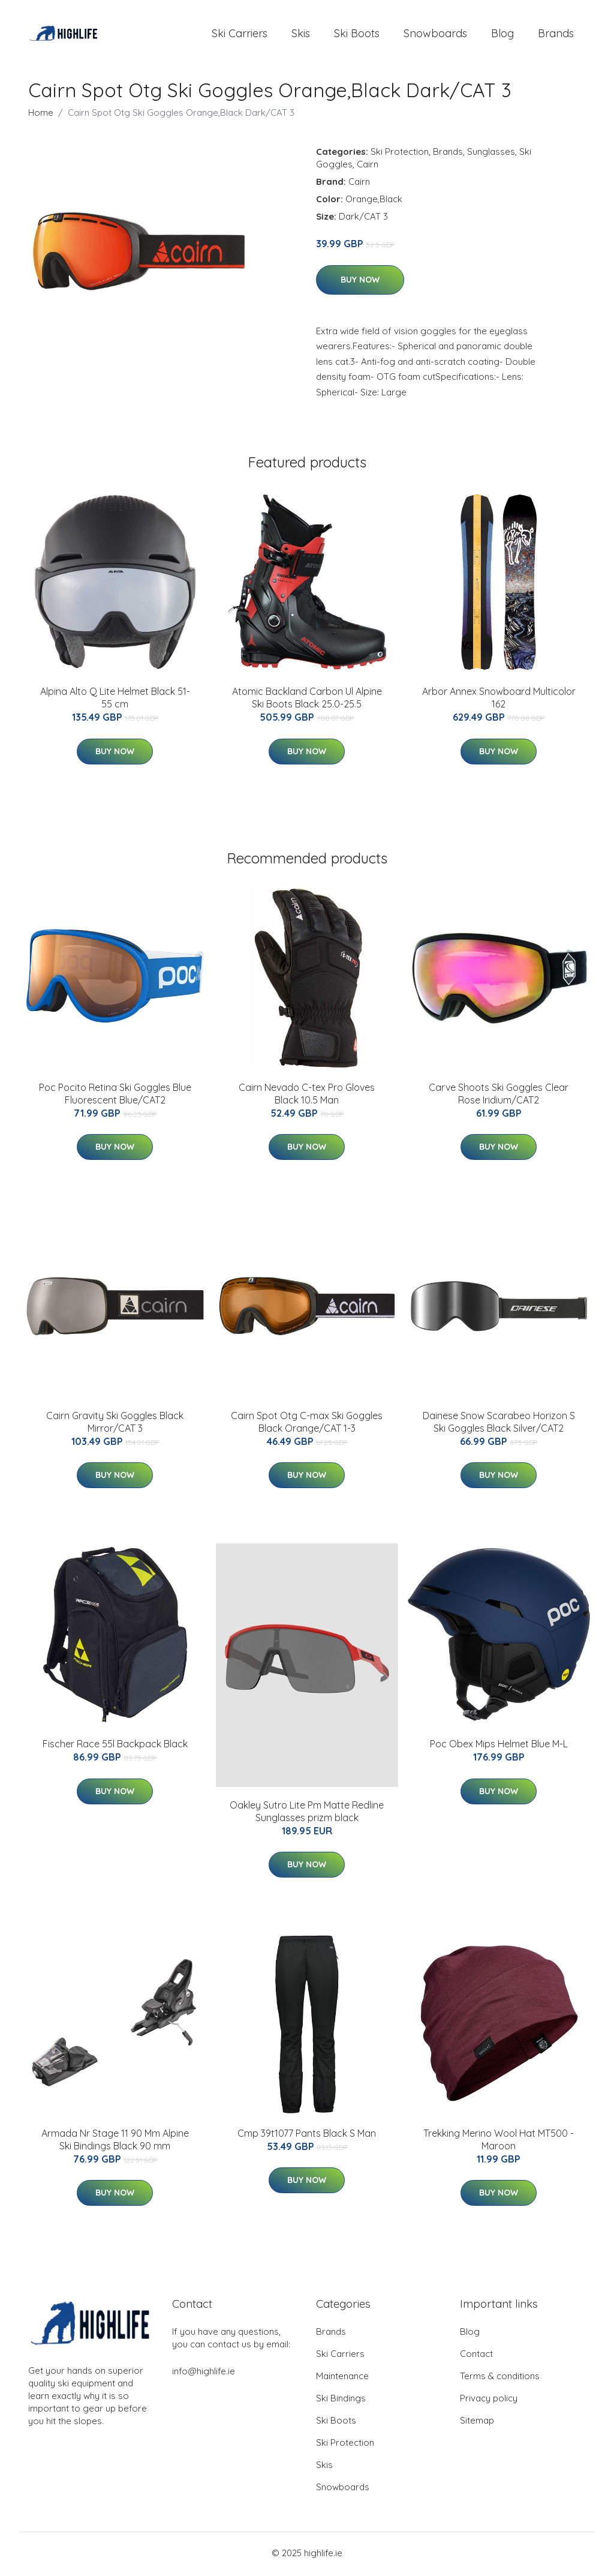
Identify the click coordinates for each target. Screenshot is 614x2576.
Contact (476, 2356)
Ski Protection (400, 154)
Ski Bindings (341, 2400)
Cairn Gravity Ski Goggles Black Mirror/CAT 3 (114, 1424)
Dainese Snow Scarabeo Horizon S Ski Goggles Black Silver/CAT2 (499, 1424)
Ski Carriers (239, 34)
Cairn (367, 166)
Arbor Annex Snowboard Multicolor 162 (499, 700)
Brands (556, 34)
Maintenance (342, 2378)
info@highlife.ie (203, 2373)
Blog (502, 34)
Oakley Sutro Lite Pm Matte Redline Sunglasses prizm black (307, 1813)
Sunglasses (491, 154)
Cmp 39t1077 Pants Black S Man (306, 2136)
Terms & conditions (500, 2378)
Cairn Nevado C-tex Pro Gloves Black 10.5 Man (307, 1095)
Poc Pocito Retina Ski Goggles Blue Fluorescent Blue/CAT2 (115, 1095)
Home (40, 115)
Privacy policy (488, 2400)
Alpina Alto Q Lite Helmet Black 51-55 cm (115, 700)
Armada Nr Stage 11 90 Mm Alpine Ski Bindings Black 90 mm (115, 2142)
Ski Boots (357, 34)
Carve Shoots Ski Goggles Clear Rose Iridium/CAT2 (498, 1095)
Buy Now (360, 282)
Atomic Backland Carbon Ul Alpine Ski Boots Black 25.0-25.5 (307, 700)
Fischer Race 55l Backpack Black (115, 1746)
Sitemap (477, 2422)
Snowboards (435, 34)
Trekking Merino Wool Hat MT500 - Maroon (498, 2142)
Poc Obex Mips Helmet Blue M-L (499, 1746)
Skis (300, 34)
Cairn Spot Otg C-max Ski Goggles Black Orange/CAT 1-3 (307, 1424)
